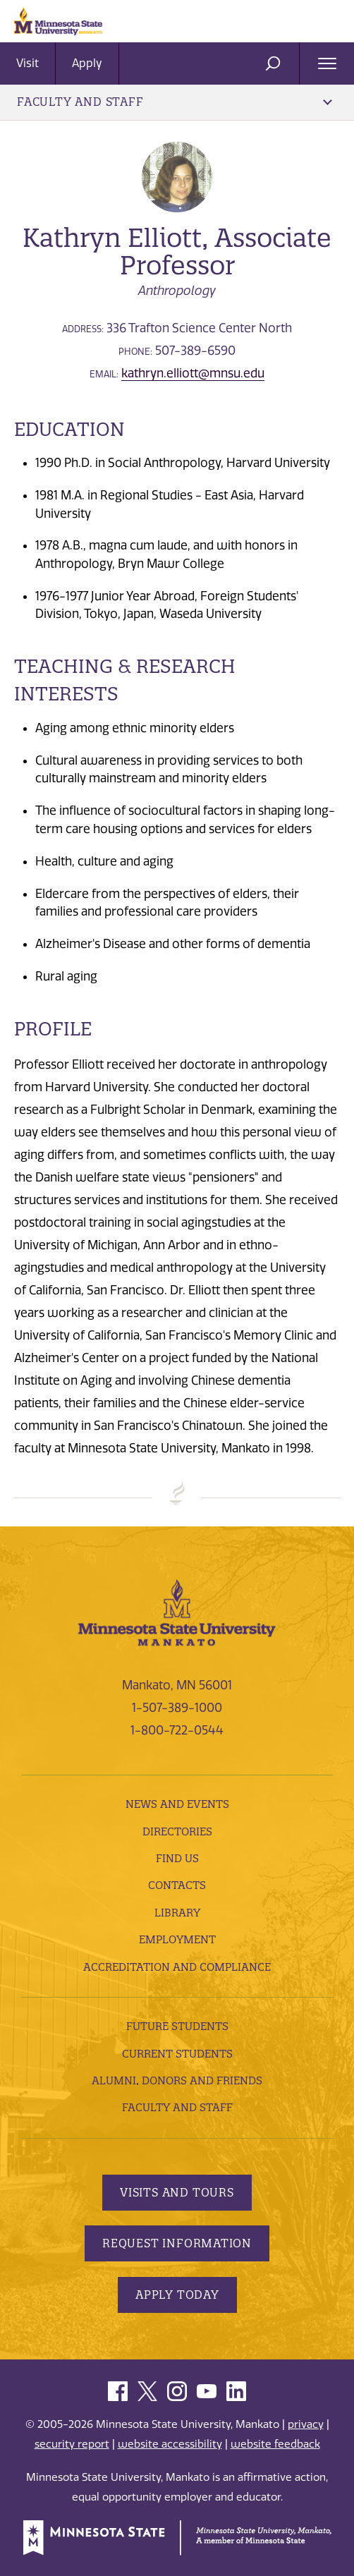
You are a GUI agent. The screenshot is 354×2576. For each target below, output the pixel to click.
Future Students (177, 2026)
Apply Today (177, 2295)
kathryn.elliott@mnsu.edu (192, 373)
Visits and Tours (177, 2192)
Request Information (177, 2243)
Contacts (177, 1885)
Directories (177, 1831)
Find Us (177, 1858)
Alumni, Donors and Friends (177, 2080)
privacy (306, 2424)
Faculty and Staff (174, 102)
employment (177, 1939)
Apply (87, 63)
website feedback (275, 2444)
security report (72, 2444)
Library (177, 1912)
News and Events (177, 1804)
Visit (27, 63)
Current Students (177, 2053)
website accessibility (170, 2444)
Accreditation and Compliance (177, 1967)
